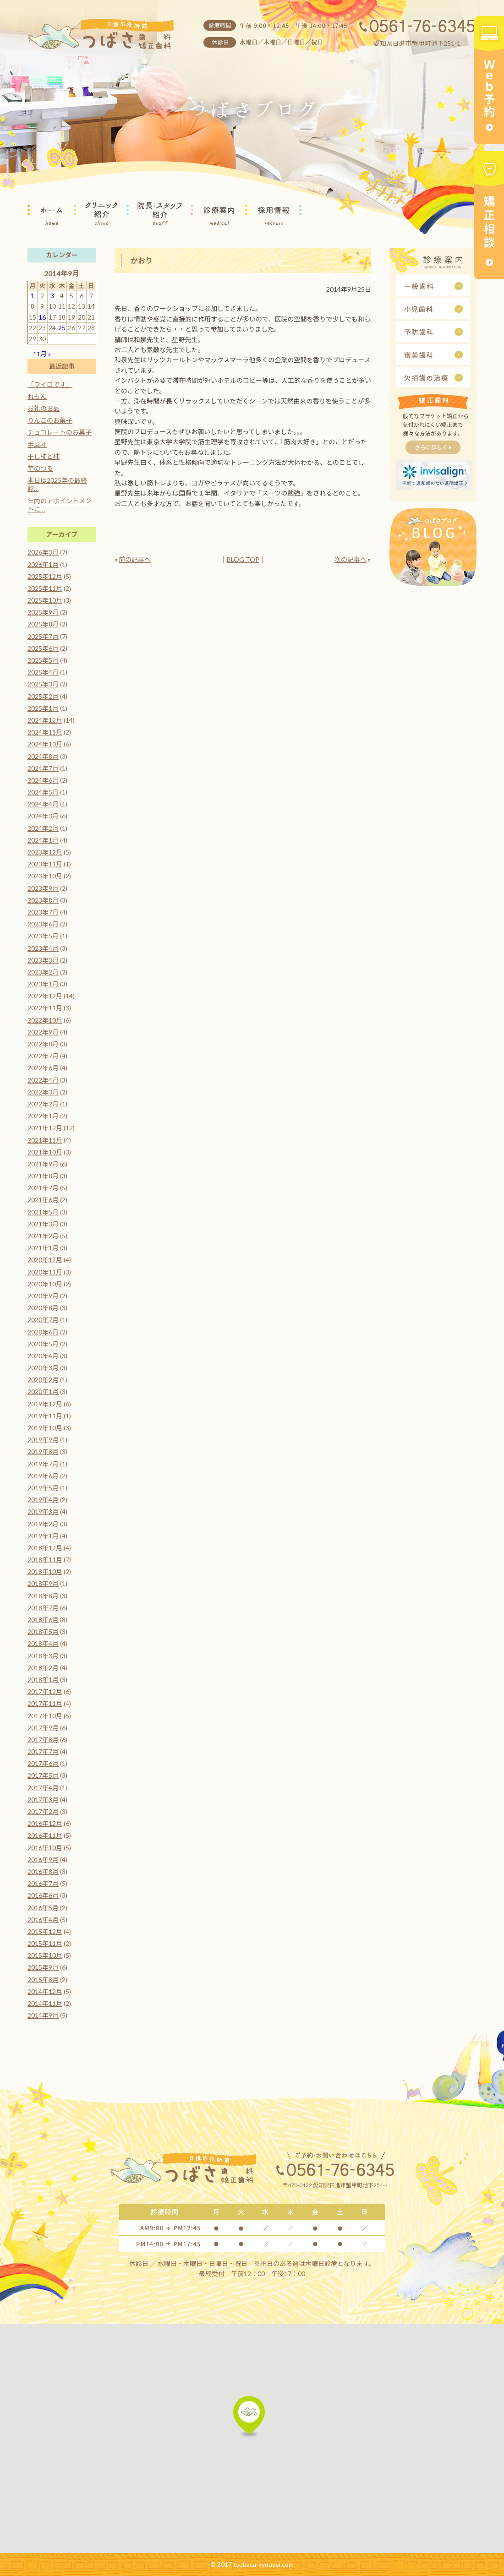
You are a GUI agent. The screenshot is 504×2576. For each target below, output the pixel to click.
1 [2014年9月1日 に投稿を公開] (32, 296)
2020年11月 (44, 1272)
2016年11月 (44, 1835)
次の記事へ (350, 559)
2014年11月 (44, 2003)
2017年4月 (43, 1788)
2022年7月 (43, 1056)
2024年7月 (43, 768)
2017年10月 (44, 1716)
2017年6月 (43, 1763)
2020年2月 (43, 1379)
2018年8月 (43, 1596)
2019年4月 (43, 1499)
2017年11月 (44, 1703)
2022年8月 (43, 1044)
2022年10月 (44, 1020)
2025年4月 (43, 672)
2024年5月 (43, 792)
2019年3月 (43, 1511)
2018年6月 (43, 1619)
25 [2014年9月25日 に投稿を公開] (62, 328)
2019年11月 (44, 1416)
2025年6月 (43, 648)
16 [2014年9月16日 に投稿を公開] (42, 317)
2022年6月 (43, 1068)
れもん (37, 396)
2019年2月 (43, 1524)
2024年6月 (43, 780)
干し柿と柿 (43, 456)
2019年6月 (43, 1476)
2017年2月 (43, 1811)
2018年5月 (43, 1631)
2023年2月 (43, 972)
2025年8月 (43, 624)
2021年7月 (43, 1188)
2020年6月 (43, 1332)
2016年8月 (43, 1871)
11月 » (42, 354)
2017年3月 (43, 1799)
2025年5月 (43, 660)
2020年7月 (43, 1319)
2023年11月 (44, 864)
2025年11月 (44, 588)
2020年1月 (43, 1391)
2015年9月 (43, 1967)
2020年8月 (43, 1308)
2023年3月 (43, 960)
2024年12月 (44, 720)
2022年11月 (44, 1008)
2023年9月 (43, 888)
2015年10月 (44, 1955)
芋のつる (40, 468)
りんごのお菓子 (49, 420)
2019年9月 (43, 1439)
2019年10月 (44, 1428)
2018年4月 (43, 1643)
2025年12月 (44, 576)
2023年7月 (43, 912)
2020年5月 (43, 1344)
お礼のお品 (43, 408)
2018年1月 (43, 1679)
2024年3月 (43, 816)
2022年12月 (44, 996)
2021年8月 (43, 1176)
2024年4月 (43, 804)
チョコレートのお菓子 (59, 432)
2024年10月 (44, 744)
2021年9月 (43, 1164)
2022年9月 (43, 1032)
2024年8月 (43, 756)
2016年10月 (44, 1848)
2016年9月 (43, 1859)
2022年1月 (43, 1116)
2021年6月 (43, 1200)
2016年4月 (43, 1919)
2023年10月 (44, 876)
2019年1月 (43, 1536)
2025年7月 (43, 636)
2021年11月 (44, 1140)
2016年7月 (43, 1883)
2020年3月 (43, 1368)
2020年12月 (44, 1259)
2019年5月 (43, 1488)
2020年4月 (43, 1356)
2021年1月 (43, 1248)
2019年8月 (43, 1451)
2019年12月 (44, 1404)
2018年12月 (44, 1548)
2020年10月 (44, 1284)
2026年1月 (43, 564)
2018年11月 (44, 1559)
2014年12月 (44, 1991)
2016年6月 (43, 1895)
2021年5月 (43, 1212)
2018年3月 (43, 1656)
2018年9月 (43, 1583)
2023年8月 (43, 900)
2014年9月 (43, 2015)
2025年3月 (43, 684)
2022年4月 (43, 1080)
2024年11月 (44, 732)
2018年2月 (43, 1668)
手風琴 (37, 444)
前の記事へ (135, 559)
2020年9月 (43, 1296)
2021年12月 (44, 1128)
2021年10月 (44, 1152)
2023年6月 (43, 924)
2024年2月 (43, 828)
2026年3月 (43, 552)
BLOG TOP (243, 559)
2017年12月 (44, 1691)
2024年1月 (43, 840)
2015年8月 (43, 1979)
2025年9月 (43, 612)
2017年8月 (43, 1739)
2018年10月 (44, 1571)
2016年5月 (43, 1908)
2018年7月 (43, 1608)
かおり (142, 260)
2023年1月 (43, 984)
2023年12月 (44, 852)
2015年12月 (44, 1931)
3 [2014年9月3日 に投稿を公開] (52, 296)
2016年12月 (44, 1823)
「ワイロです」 (49, 384)
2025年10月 (44, 600)
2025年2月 (43, 696)
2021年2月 (43, 1236)
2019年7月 (43, 1464)
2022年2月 (43, 1104)
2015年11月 (44, 1943)
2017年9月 (43, 1728)
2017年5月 (43, 1775)
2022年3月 (43, 1092)
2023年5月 (43, 936)
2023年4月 (43, 948)
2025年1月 (43, 708)
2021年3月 (43, 1224)
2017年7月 (43, 1751)
